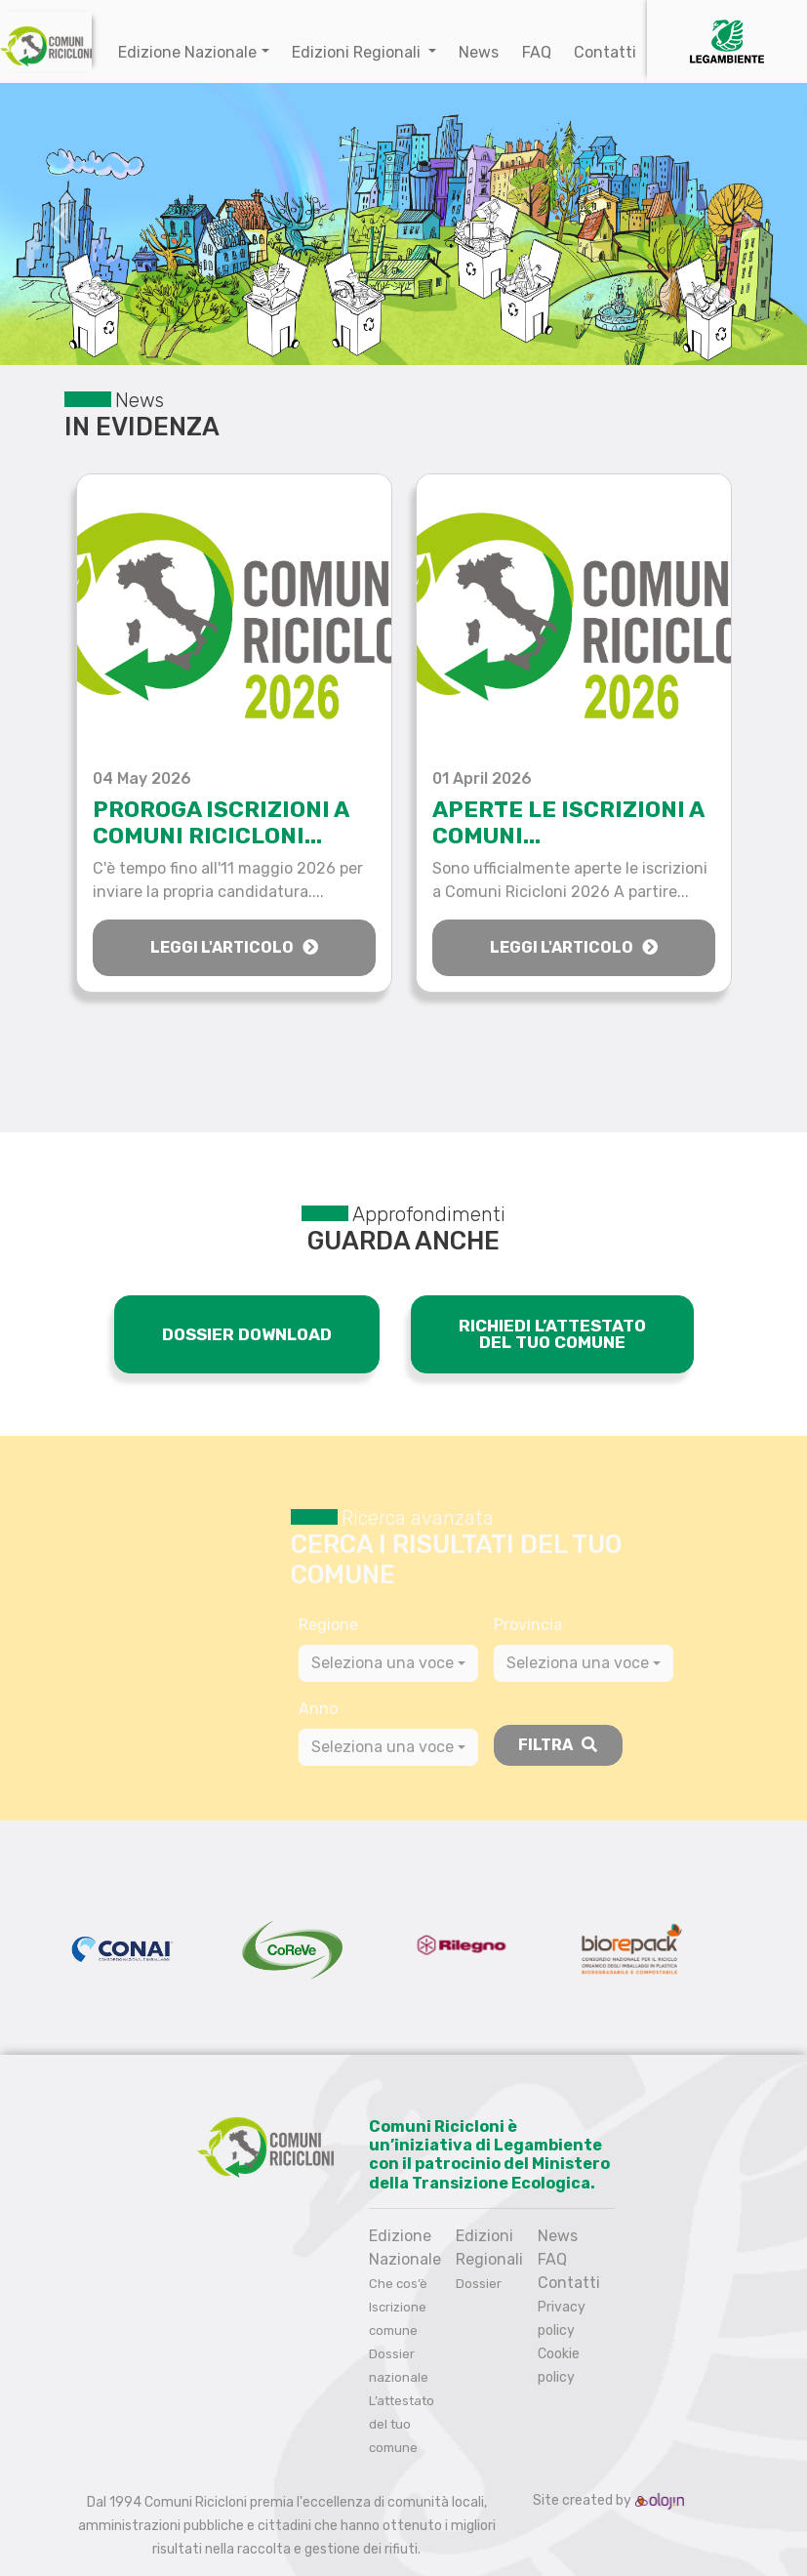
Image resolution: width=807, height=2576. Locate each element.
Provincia (528, 1624)
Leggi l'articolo (234, 947)
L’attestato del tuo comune (401, 2424)
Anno (318, 1708)
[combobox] (388, 1663)
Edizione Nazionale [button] (187, 52)
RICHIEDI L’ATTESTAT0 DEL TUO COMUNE (552, 1334)
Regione (328, 1624)
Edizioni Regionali (358, 52)
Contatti (605, 52)
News (479, 52)
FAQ (536, 52)
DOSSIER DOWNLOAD (247, 1334)
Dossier (479, 2283)
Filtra (557, 1745)
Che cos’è (398, 2283)
